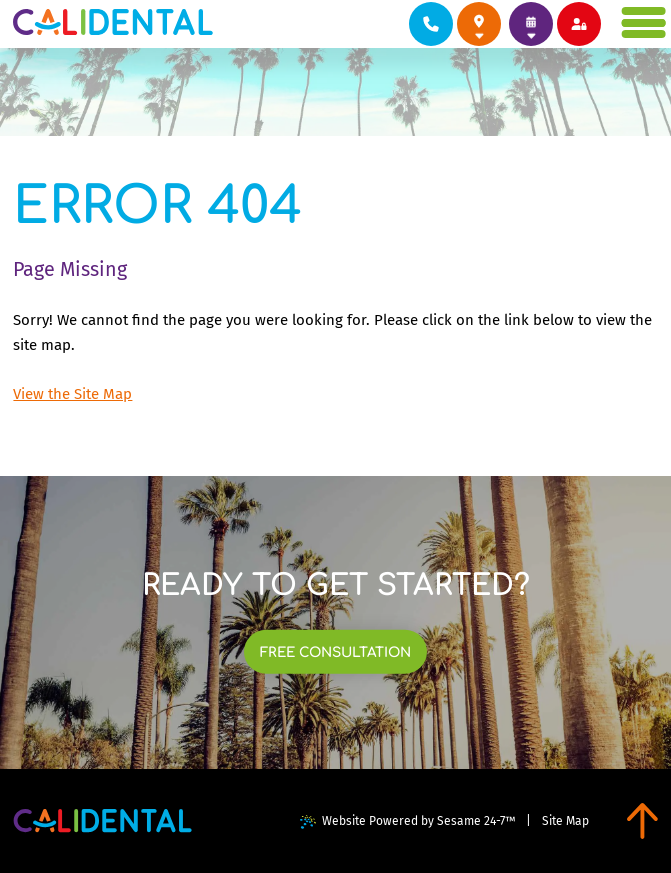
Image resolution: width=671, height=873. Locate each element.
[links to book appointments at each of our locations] (531, 24)
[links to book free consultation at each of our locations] (336, 652)
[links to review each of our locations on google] (479, 24)
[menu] (645, 22)
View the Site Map (72, 394)
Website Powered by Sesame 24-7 (408, 821)
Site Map (565, 821)
